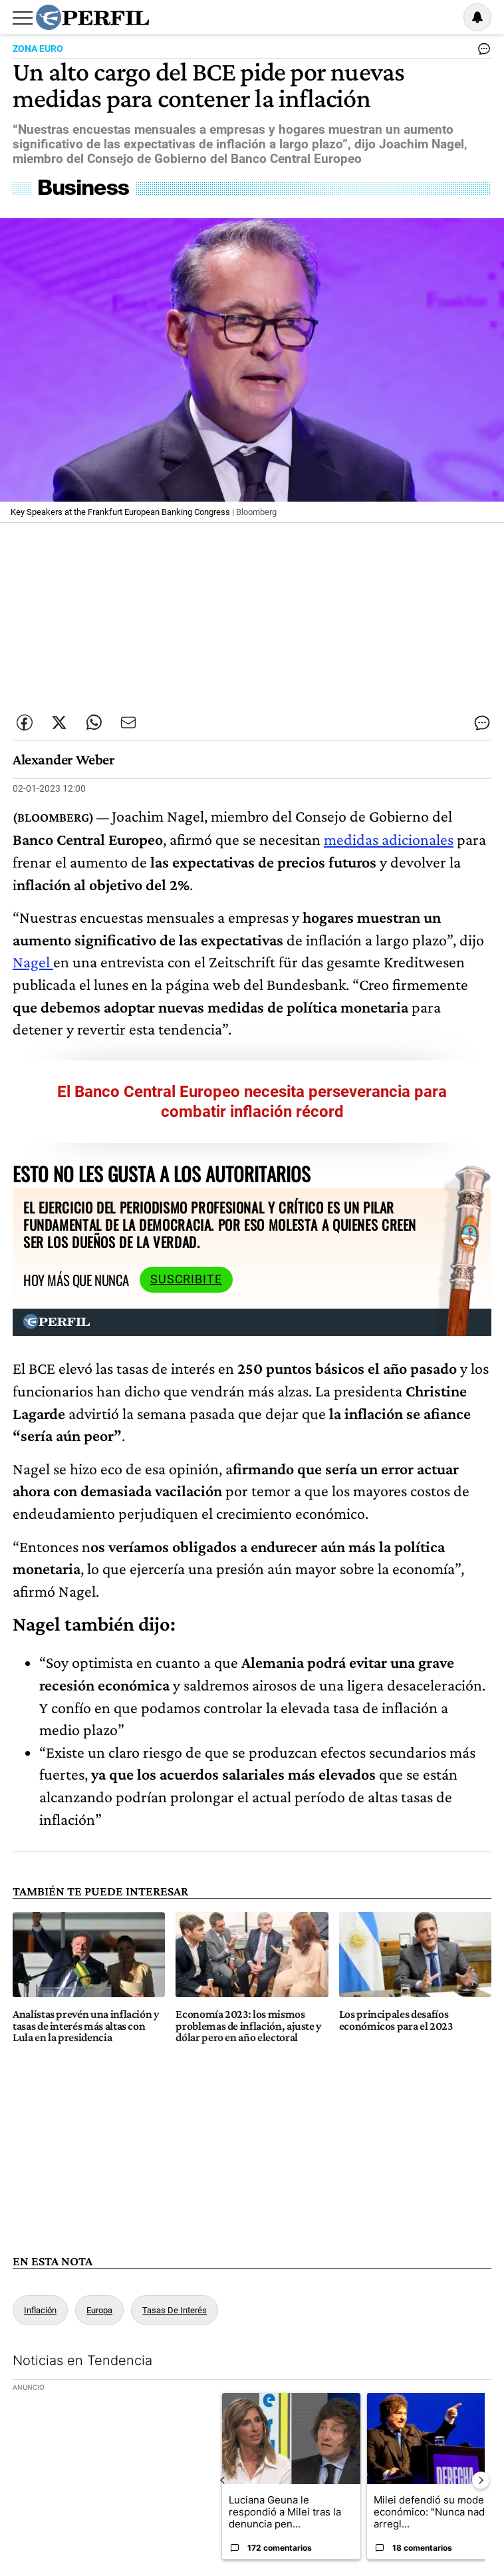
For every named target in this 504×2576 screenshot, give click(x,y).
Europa (99, 2310)
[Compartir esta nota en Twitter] (59, 722)
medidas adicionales (388, 839)
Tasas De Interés (174, 2310)
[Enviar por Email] (128, 722)
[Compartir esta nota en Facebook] (25, 722)
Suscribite (186, 1279)
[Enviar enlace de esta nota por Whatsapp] (94, 722)
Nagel (33, 962)
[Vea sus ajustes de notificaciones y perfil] (477, 17)
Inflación (40, 2310)
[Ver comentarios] (481, 52)
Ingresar (443, 17)
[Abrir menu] (23, 18)
